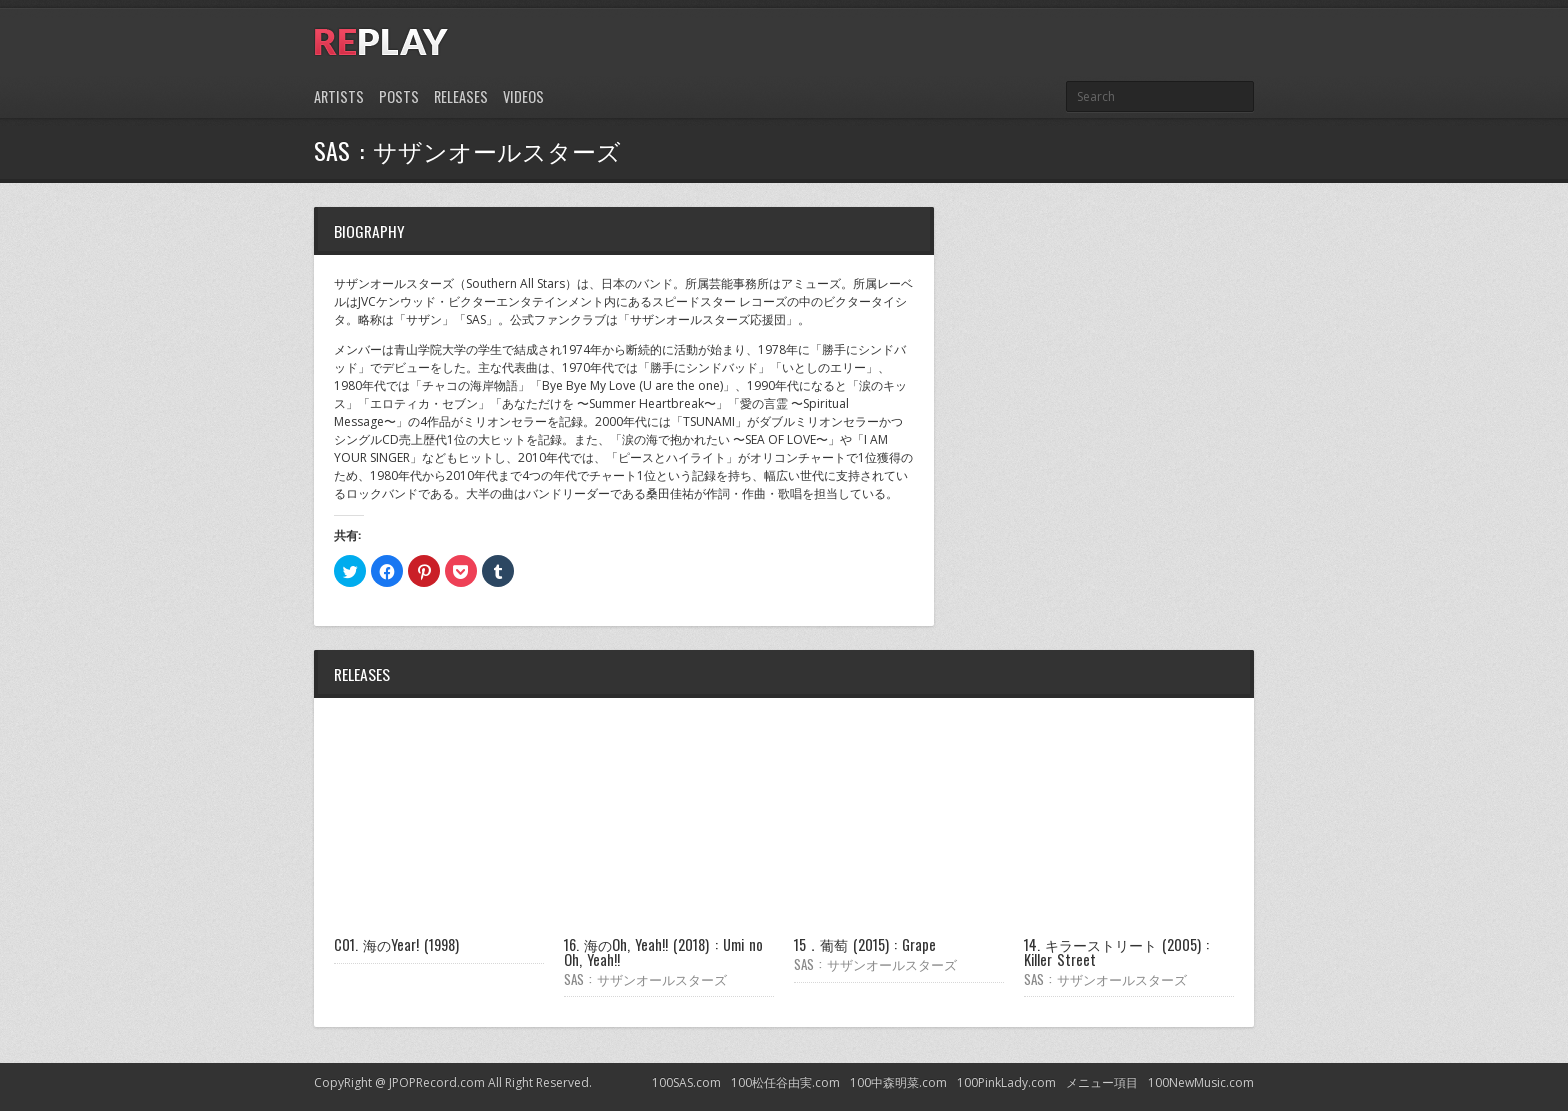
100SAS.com (686, 1082)
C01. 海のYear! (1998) (396, 944)
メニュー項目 (1102, 1082)
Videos (523, 96)
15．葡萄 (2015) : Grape (865, 944)
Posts (399, 96)
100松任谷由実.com (785, 1082)
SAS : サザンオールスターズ (645, 979)
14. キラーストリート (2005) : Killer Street (1116, 951)
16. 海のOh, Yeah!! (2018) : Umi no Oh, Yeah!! (663, 951)
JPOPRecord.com (437, 1082)
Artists (339, 96)
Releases (461, 96)
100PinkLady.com (1006, 1082)
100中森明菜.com (898, 1082)
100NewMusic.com (1201, 1082)
